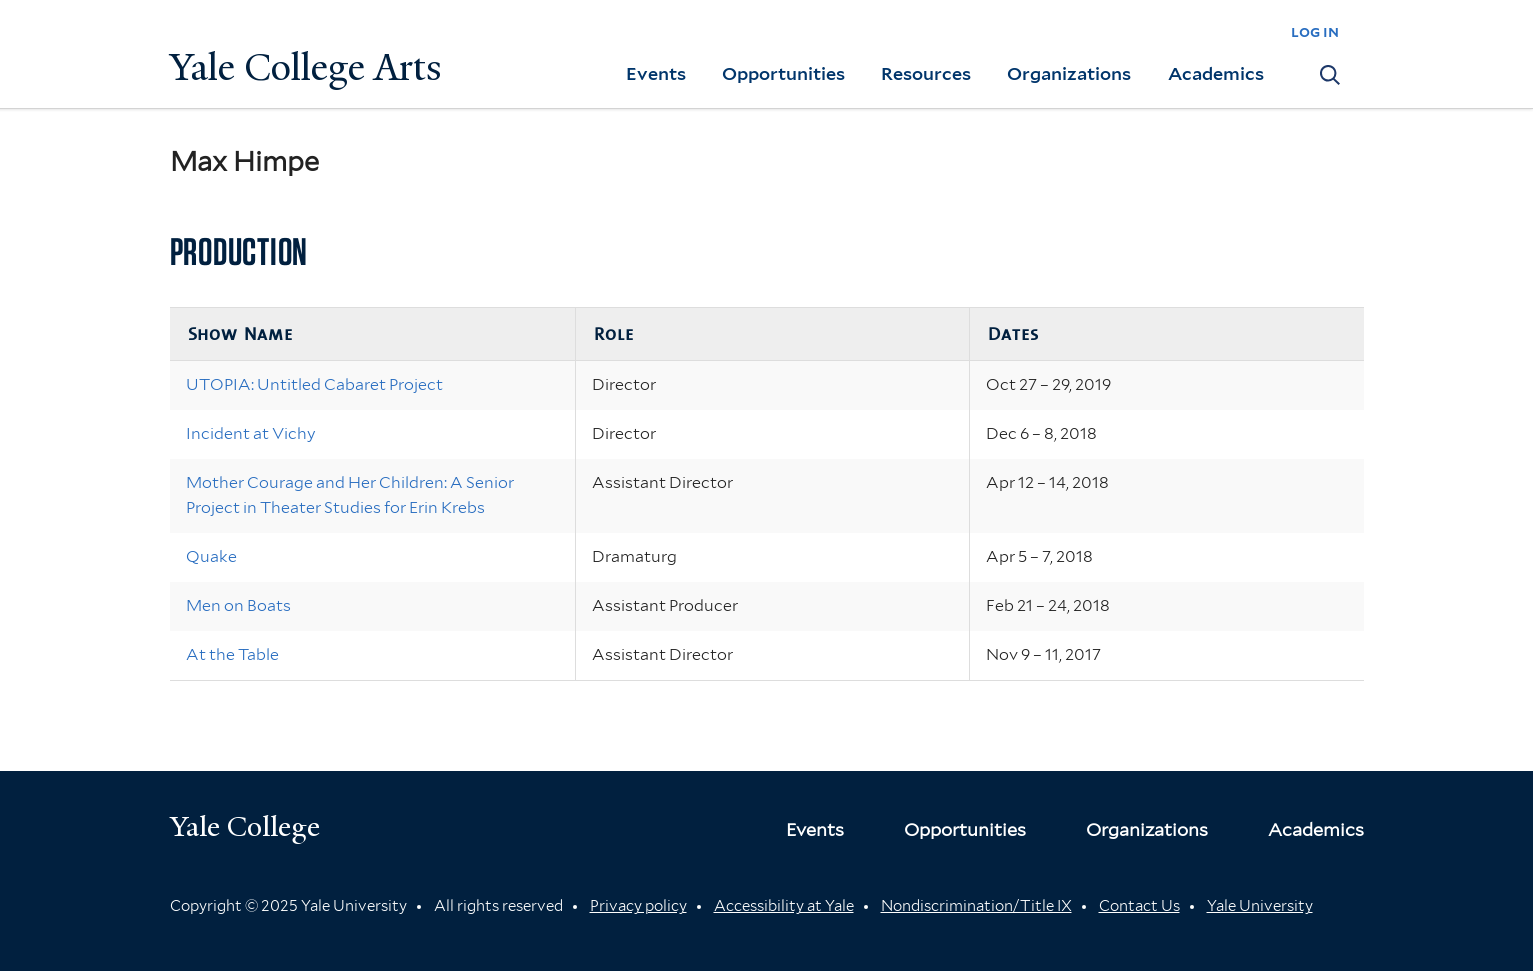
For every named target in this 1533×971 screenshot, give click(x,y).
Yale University (1260, 906)
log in (1315, 31)
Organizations (1069, 73)
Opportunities (783, 73)
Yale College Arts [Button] (306, 67)
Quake (211, 556)
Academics (1216, 73)
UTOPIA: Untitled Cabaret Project (314, 384)
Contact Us (1139, 906)
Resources (926, 73)
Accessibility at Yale (784, 906)
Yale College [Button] (245, 826)
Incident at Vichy (251, 433)
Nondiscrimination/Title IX (976, 906)
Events (656, 73)
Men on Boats (238, 605)
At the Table (232, 654)
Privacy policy (638, 906)
